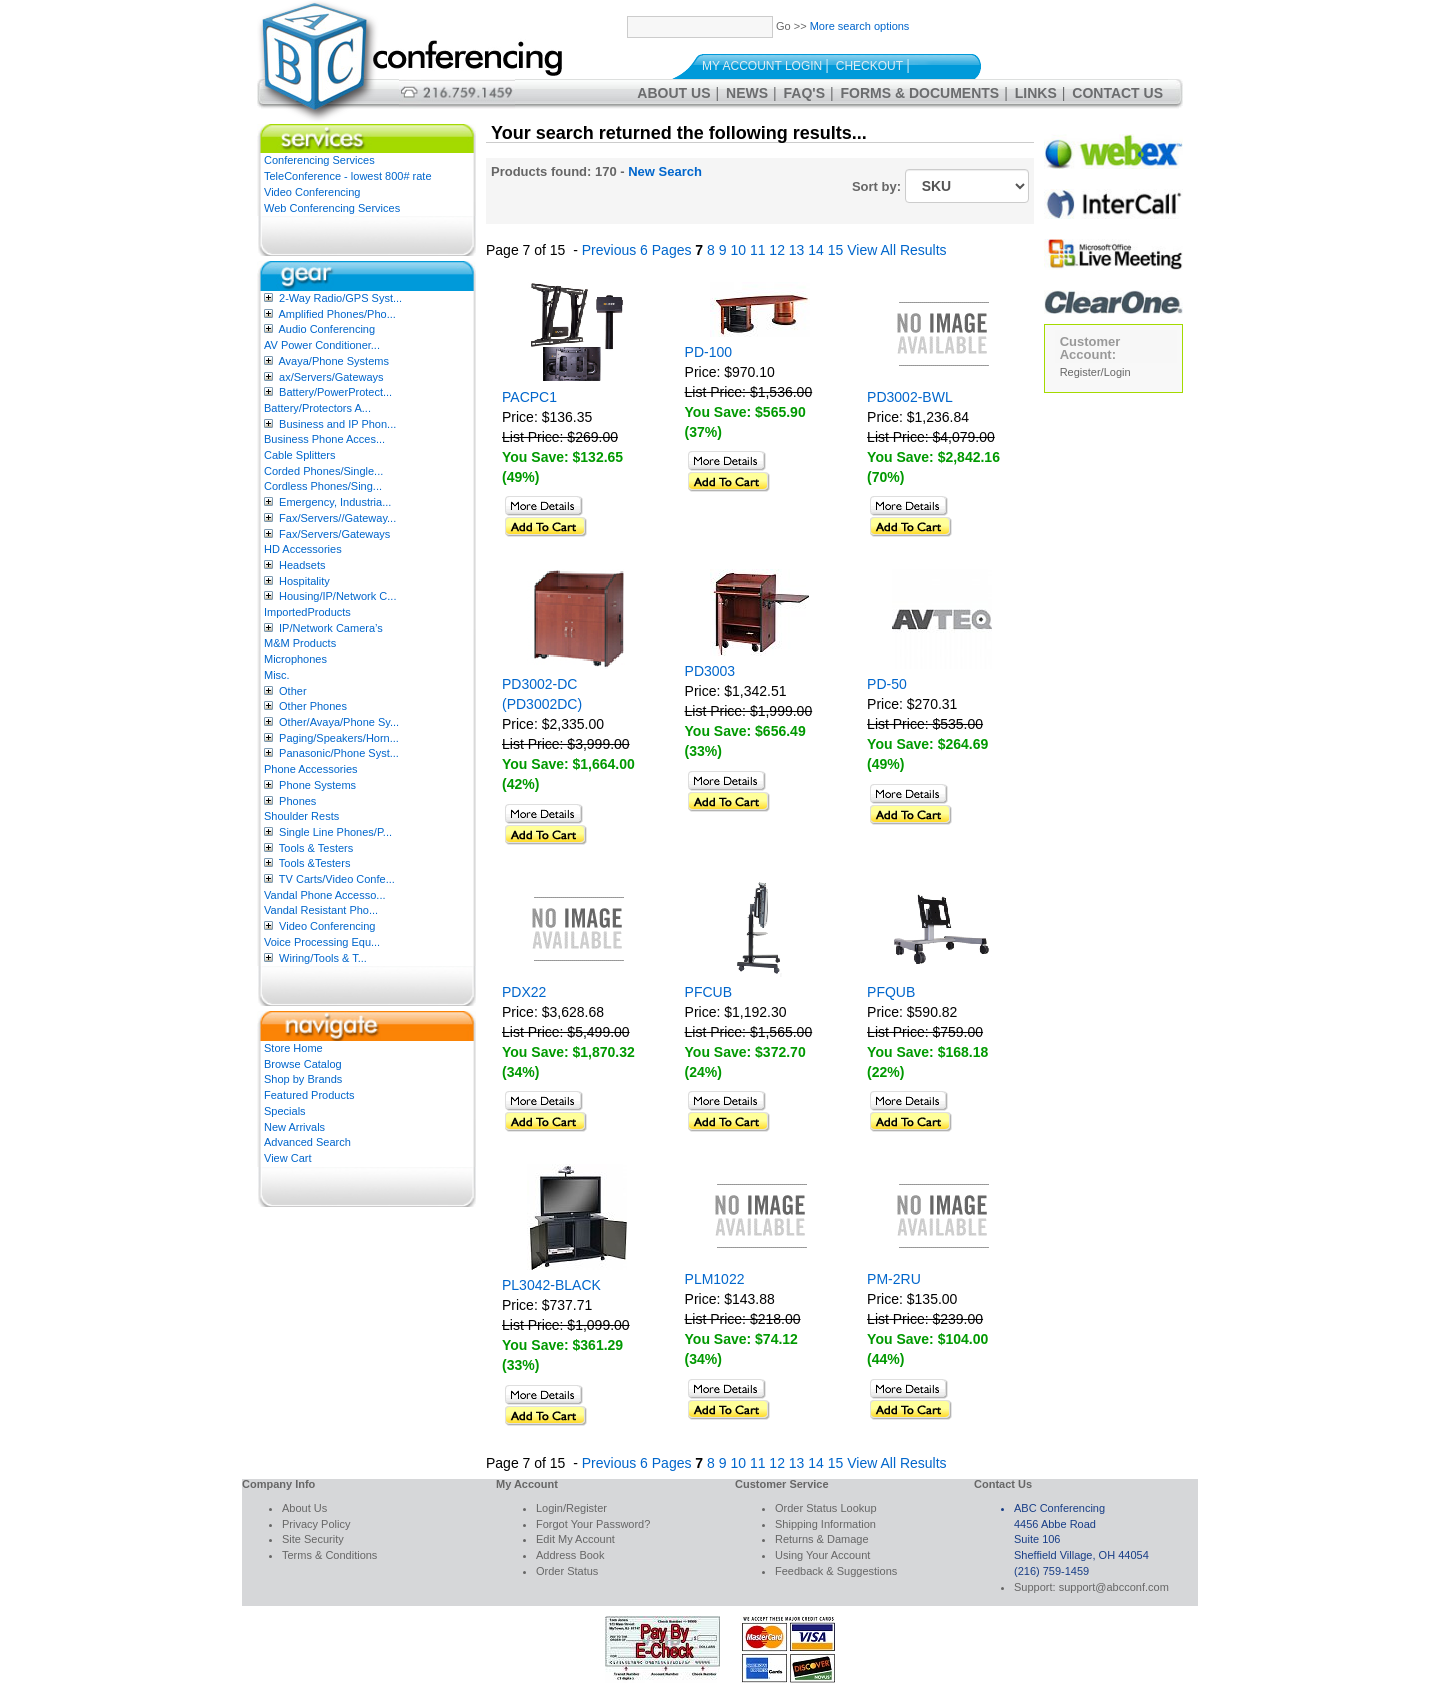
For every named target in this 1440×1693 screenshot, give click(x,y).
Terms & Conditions (329, 1555)
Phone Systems (317, 785)
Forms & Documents (920, 93)
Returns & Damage (822, 1539)
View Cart (287, 1158)
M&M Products (300, 643)
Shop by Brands (303, 1079)
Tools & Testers (316, 848)
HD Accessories (303, 549)
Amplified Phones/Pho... (336, 314)
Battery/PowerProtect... (335, 392)
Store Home (293, 1048)
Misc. (277, 675)
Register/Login (1095, 372)
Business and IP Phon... (337, 424)
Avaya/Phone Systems (333, 361)
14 (816, 250)
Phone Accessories (311, 769)
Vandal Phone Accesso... (325, 895)
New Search (665, 171)
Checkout (869, 66)
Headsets (302, 565)
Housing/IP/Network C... (337, 596)
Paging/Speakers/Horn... (339, 738)
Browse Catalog (303, 1064)
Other (293, 691)
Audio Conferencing (326, 329)
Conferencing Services (319, 160)
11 (758, 250)
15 (836, 250)
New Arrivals (294, 1127)
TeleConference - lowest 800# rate (348, 176)
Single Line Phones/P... (335, 832)
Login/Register (571, 1508)
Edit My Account (575, 1539)
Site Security (313, 1539)
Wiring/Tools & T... (323, 958)
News (747, 93)
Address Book (570, 1555)
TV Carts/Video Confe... (337, 879)
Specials (285, 1111)
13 (797, 250)
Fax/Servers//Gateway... (337, 518)
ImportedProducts (307, 612)
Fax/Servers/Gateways (334, 534)
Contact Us (1117, 93)
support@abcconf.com (1114, 1587)
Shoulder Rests (301, 816)
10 (738, 250)
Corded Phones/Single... (323, 471)
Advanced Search (307, 1142)
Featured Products (309, 1095)
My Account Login (762, 66)
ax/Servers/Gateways (331, 377)
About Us (673, 93)
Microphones (295, 659)
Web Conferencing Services (332, 208)
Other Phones (313, 706)
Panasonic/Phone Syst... (339, 753)
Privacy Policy (316, 1524)
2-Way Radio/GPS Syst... (340, 298)
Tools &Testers (315, 863)
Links (1036, 93)
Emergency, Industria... (335, 502)
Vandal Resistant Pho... (321, 910)
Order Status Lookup (826, 1508)
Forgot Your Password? (593, 1524)
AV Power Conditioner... (322, 345)
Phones (297, 801)
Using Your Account (822, 1555)
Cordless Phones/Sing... (323, 486)
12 (777, 250)
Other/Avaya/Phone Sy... (339, 722)
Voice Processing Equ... (322, 942)
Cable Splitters (300, 455)
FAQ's (804, 93)
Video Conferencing (312, 192)
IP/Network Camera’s (331, 628)
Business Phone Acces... (324, 439)
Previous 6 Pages (637, 250)
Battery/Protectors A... (317, 408)
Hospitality (304, 581)
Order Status (567, 1571)
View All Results (896, 250)
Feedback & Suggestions (836, 1571)
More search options (860, 26)
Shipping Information (825, 1524)
